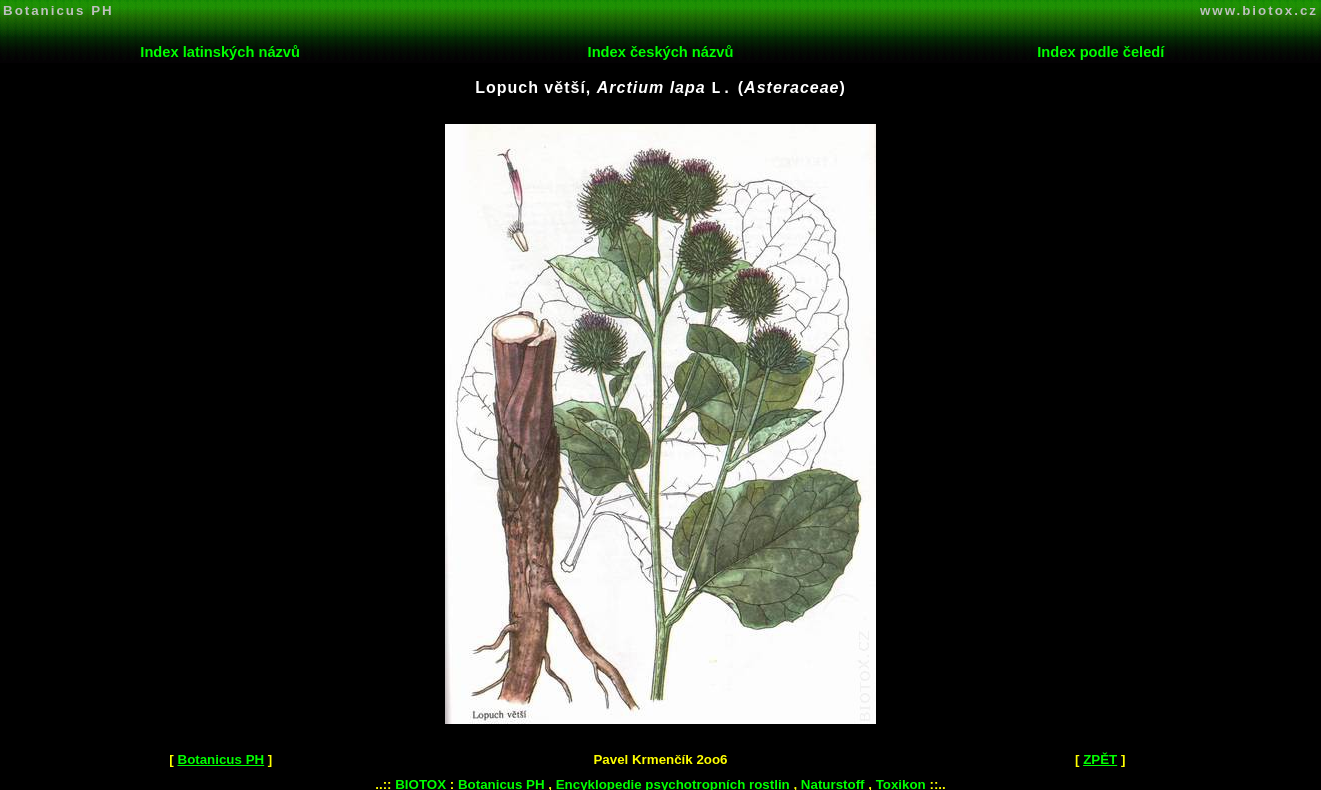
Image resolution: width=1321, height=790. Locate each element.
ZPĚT (1100, 757)
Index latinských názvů (220, 52)
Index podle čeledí (1100, 52)
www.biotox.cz (1259, 10)
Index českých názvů (661, 52)
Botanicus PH (58, 10)
